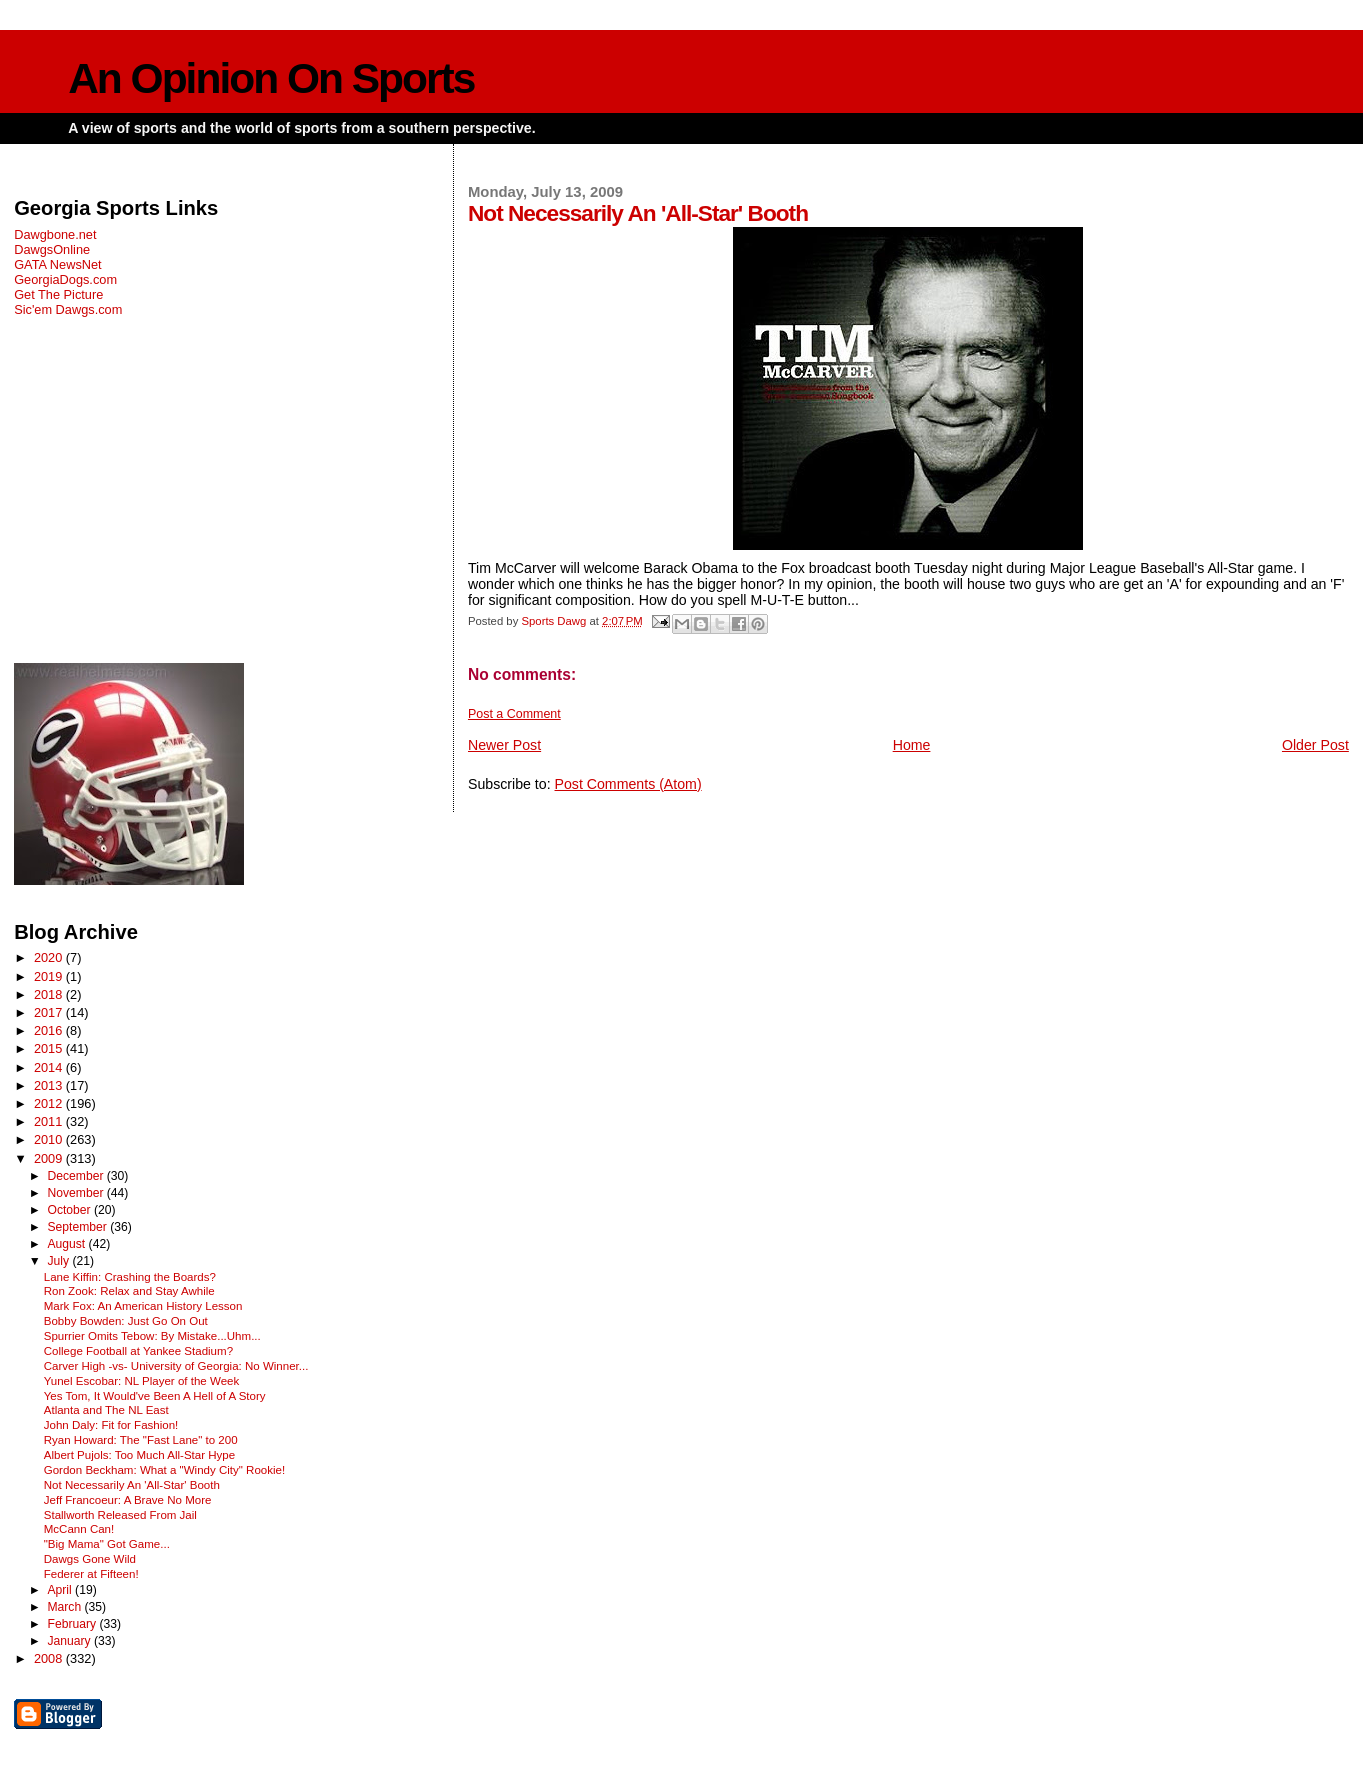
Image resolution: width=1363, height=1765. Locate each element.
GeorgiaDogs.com (65, 279)
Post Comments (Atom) (628, 784)
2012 (50, 1103)
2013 (50, 1085)
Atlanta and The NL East (106, 1410)
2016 (50, 1030)
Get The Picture (58, 294)
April (61, 1590)
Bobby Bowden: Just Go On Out (126, 1321)
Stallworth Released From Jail (120, 1515)
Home (912, 745)
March (65, 1607)
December (76, 1176)
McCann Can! (79, 1529)
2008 (50, 1658)
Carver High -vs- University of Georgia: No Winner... (176, 1366)
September (78, 1227)
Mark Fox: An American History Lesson (143, 1306)
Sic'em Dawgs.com (68, 309)
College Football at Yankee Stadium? (138, 1351)
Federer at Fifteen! (91, 1574)
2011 (50, 1121)
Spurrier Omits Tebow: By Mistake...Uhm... (152, 1336)
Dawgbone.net (55, 234)
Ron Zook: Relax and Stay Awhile (129, 1291)
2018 (50, 994)
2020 (50, 957)
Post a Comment (514, 714)
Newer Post (504, 745)
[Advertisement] (221, 490)
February (73, 1624)
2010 (50, 1139)
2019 (50, 976)
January (70, 1641)
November (76, 1193)
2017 (50, 1012)
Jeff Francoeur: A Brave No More (128, 1500)
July (59, 1261)
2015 (50, 1048)
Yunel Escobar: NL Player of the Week (142, 1381)
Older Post (1315, 745)
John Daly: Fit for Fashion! (111, 1425)
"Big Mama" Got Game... (107, 1544)
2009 (50, 1158)
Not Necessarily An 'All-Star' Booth (132, 1485)
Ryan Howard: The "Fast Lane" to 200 (141, 1440)
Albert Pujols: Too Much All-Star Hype (139, 1455)
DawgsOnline (52, 249)
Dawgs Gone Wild (90, 1559)
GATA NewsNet (58, 264)
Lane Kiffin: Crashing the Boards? (130, 1277)
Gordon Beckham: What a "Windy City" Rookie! (164, 1470)
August (67, 1244)
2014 (50, 1067)
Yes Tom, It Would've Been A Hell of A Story (155, 1396)
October (70, 1210)
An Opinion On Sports (271, 78)
